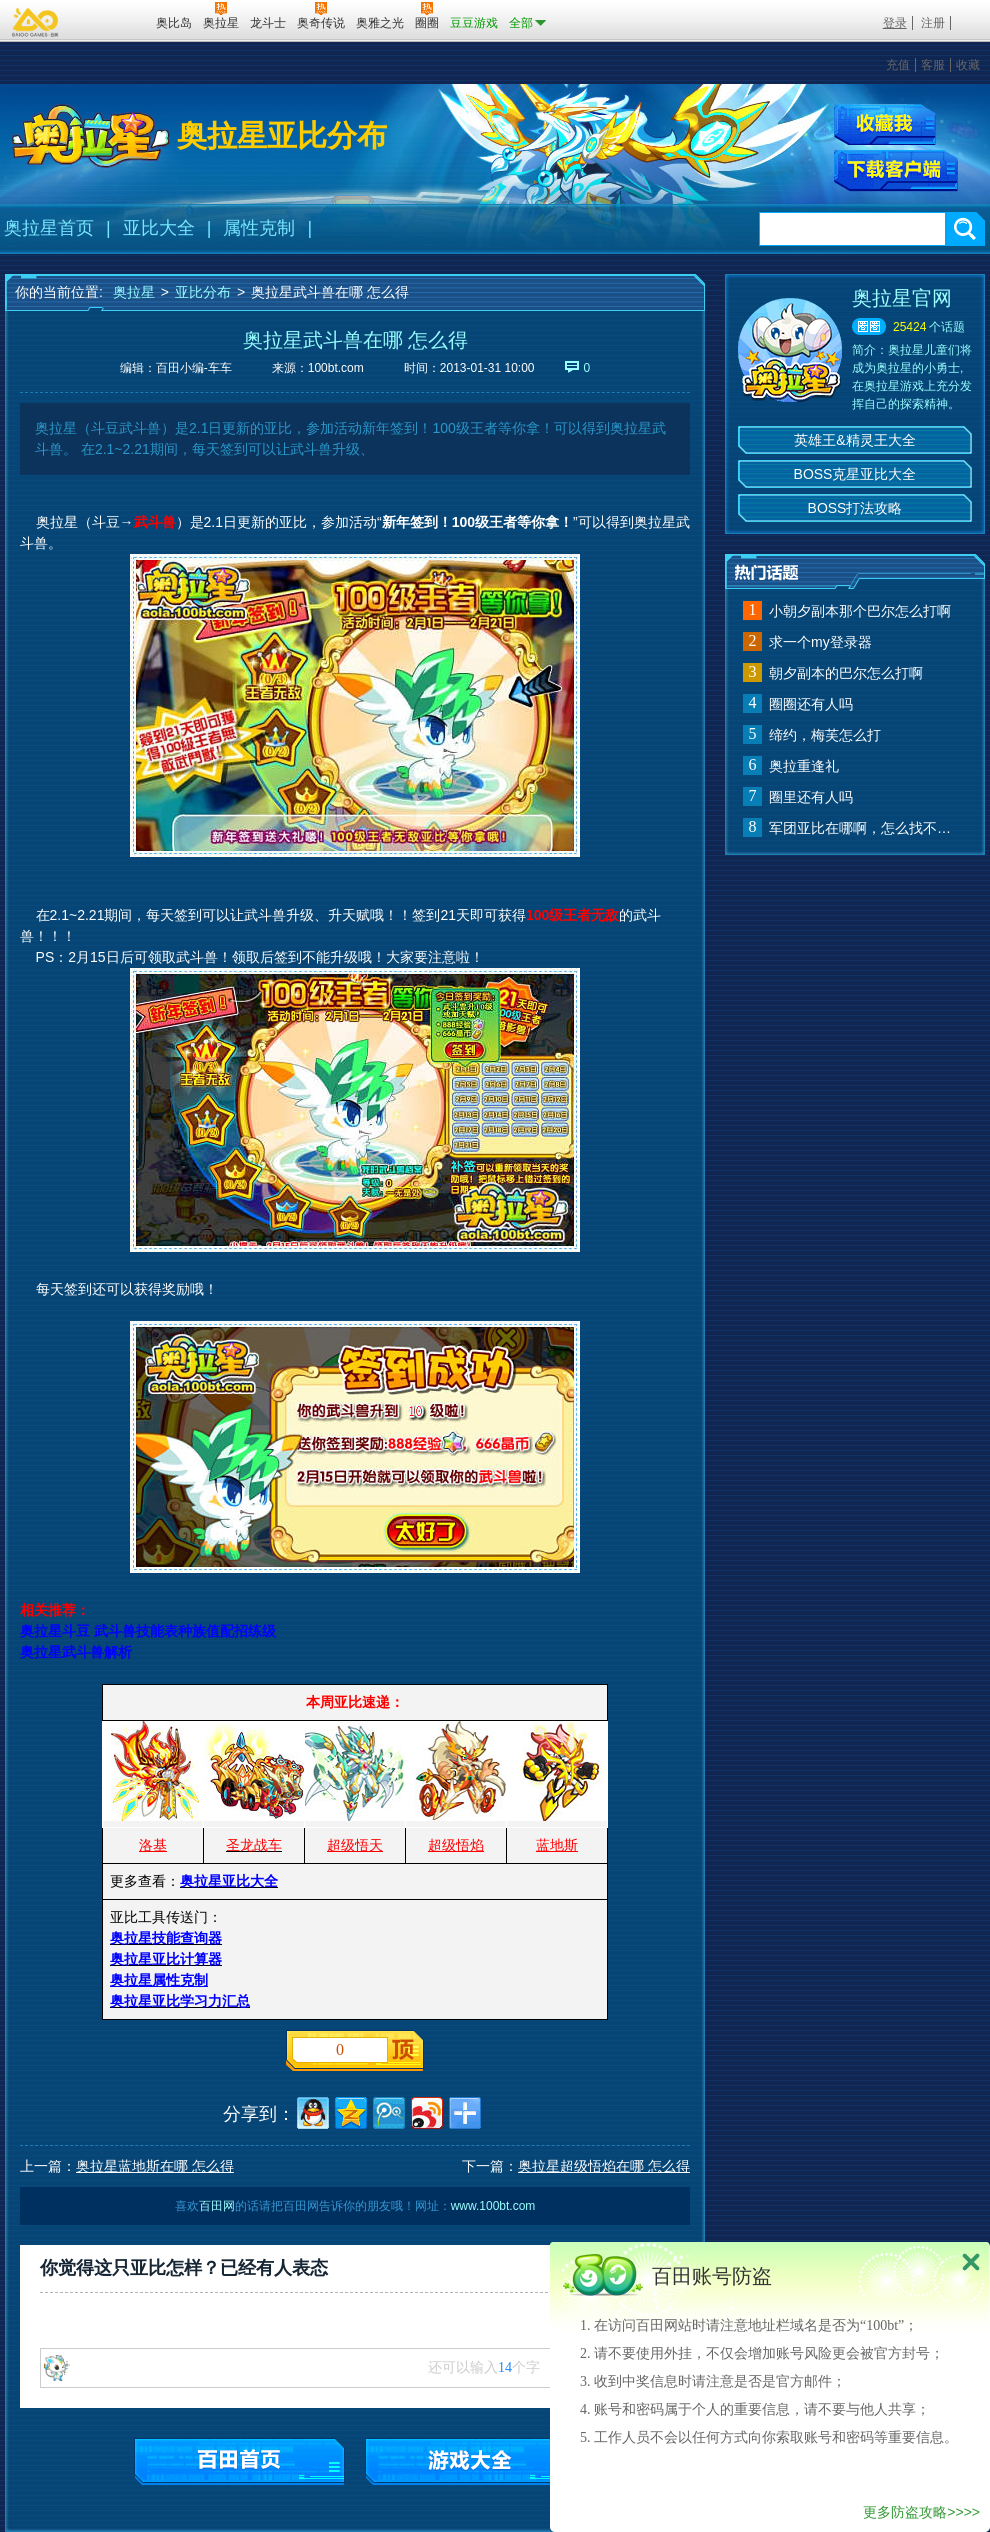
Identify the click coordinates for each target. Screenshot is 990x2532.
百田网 (111, 21)
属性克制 (259, 228)
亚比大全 (159, 228)
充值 (898, 65)
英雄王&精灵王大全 (854, 440)
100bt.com (336, 368)
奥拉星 (134, 292)
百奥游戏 (36, 22)
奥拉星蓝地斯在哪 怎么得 (155, 2166)
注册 (933, 23)
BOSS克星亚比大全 (855, 474)
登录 (895, 23)
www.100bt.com (493, 2206)
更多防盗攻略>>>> (921, 2512)
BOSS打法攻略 (855, 508)
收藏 (968, 65)
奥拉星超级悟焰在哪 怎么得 (604, 2166)
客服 (933, 65)
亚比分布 (203, 292)
